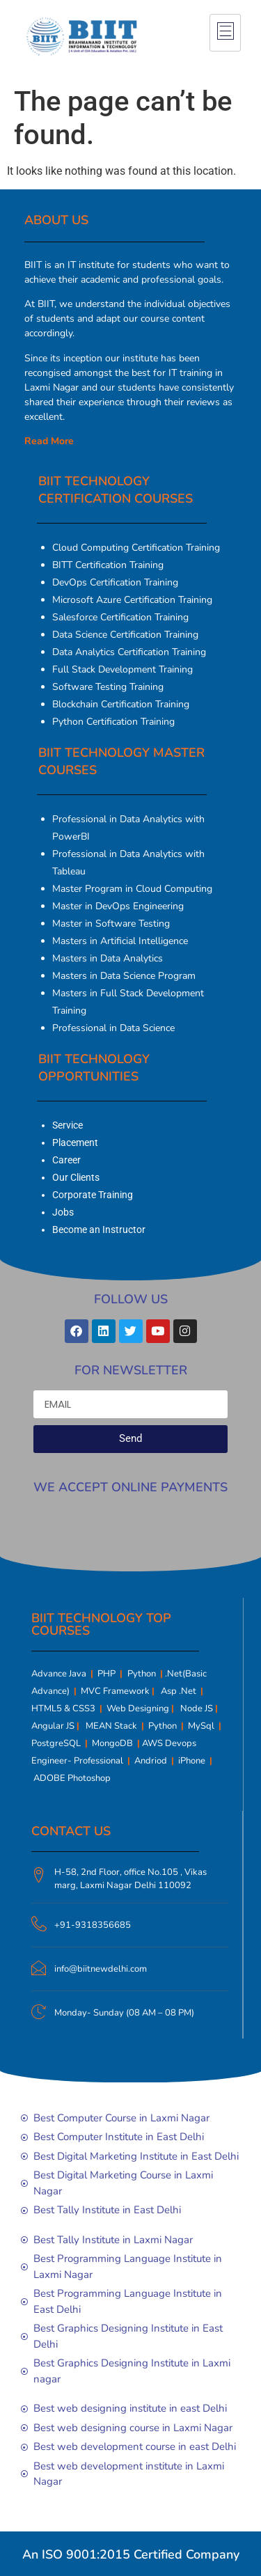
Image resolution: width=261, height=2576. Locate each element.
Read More (49, 441)
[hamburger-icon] (225, 33)
